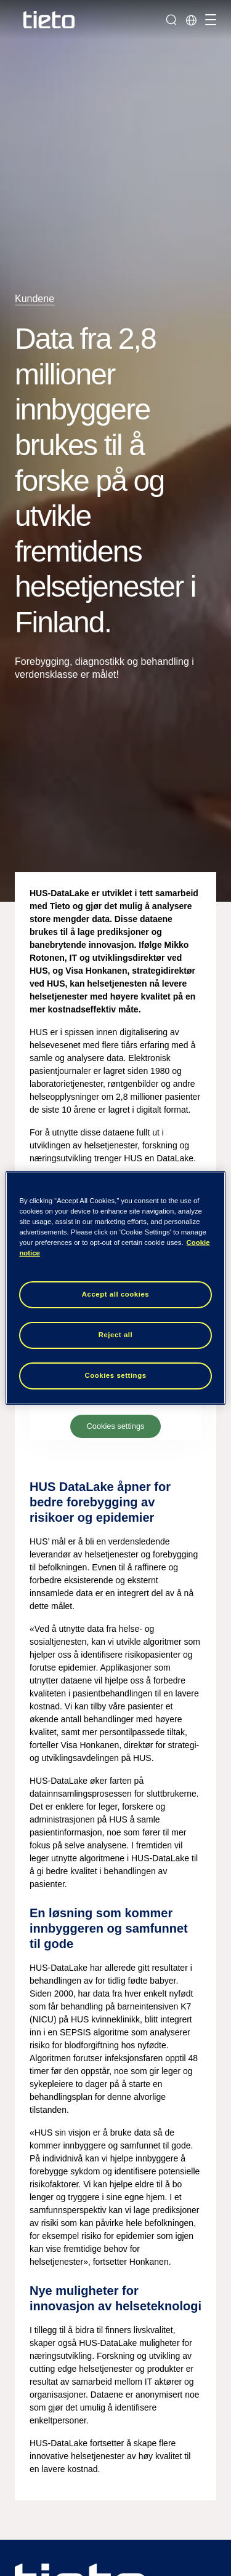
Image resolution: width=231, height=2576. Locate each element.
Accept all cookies (116, 1294)
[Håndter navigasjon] (208, 19)
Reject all (116, 1334)
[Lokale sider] (191, 19)
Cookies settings (116, 1426)
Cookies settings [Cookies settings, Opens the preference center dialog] (115, 1375)
